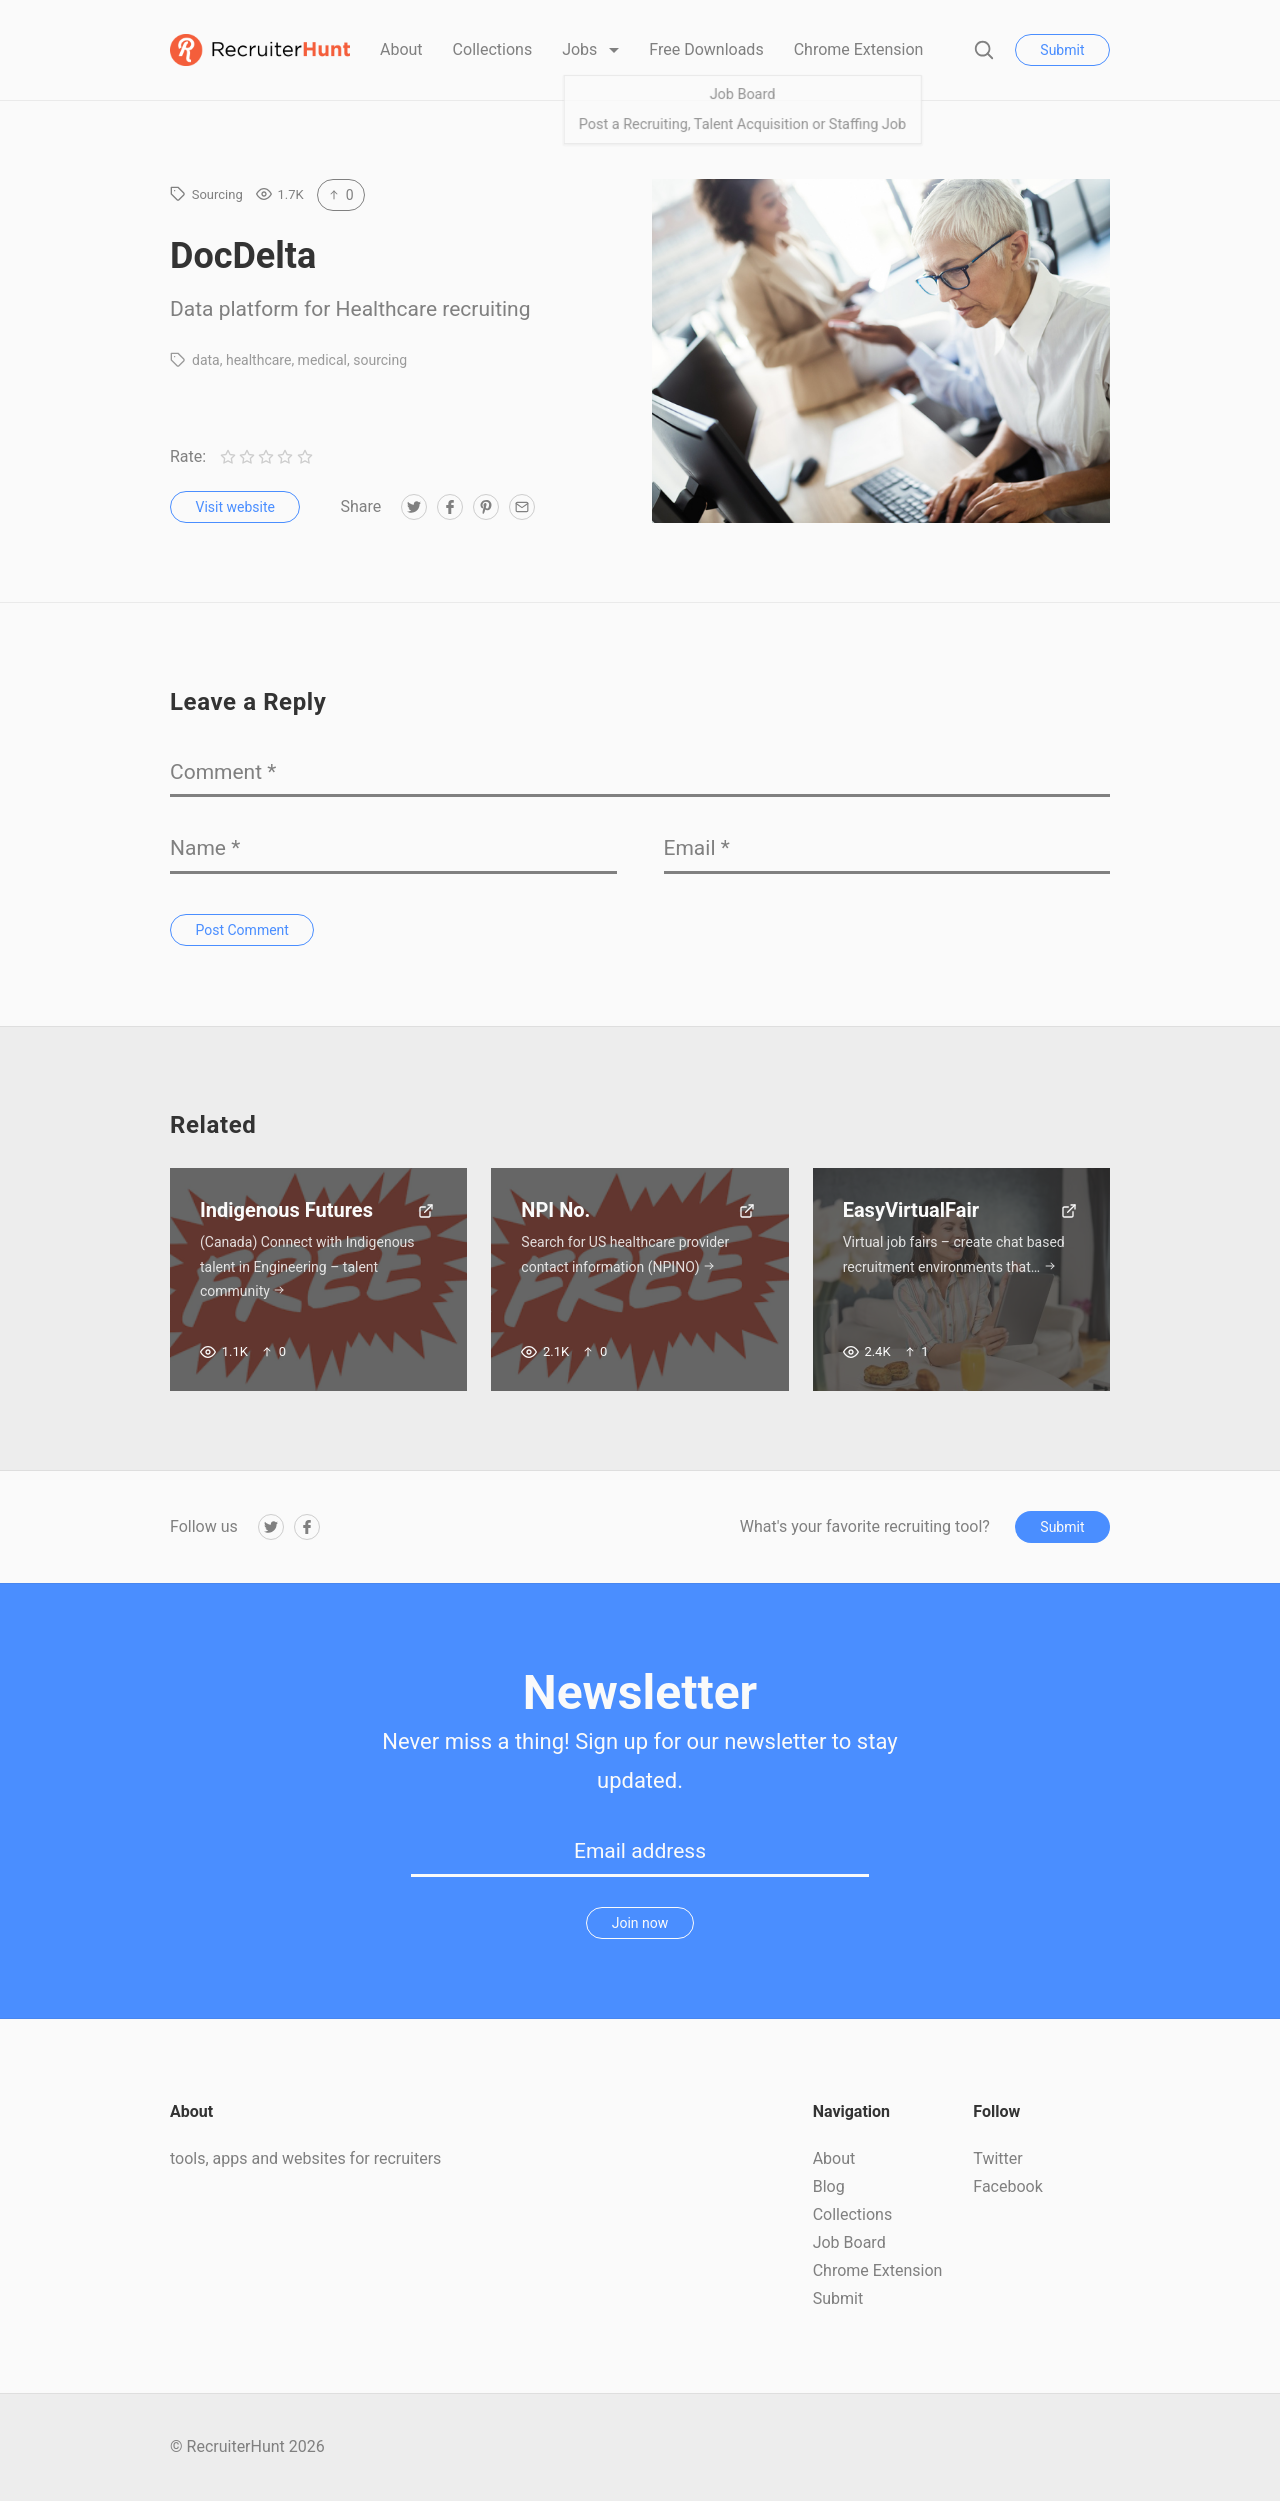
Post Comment (242, 930)
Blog (829, 2186)
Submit (1062, 50)
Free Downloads (706, 49)
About (401, 49)
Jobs (581, 49)
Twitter (997, 2158)
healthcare (258, 360)
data (206, 360)
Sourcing (217, 194)
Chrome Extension (859, 49)
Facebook (1007, 2186)
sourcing (380, 360)
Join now (640, 1923)
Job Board (849, 2242)
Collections (493, 49)
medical (322, 360)
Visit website (235, 507)
